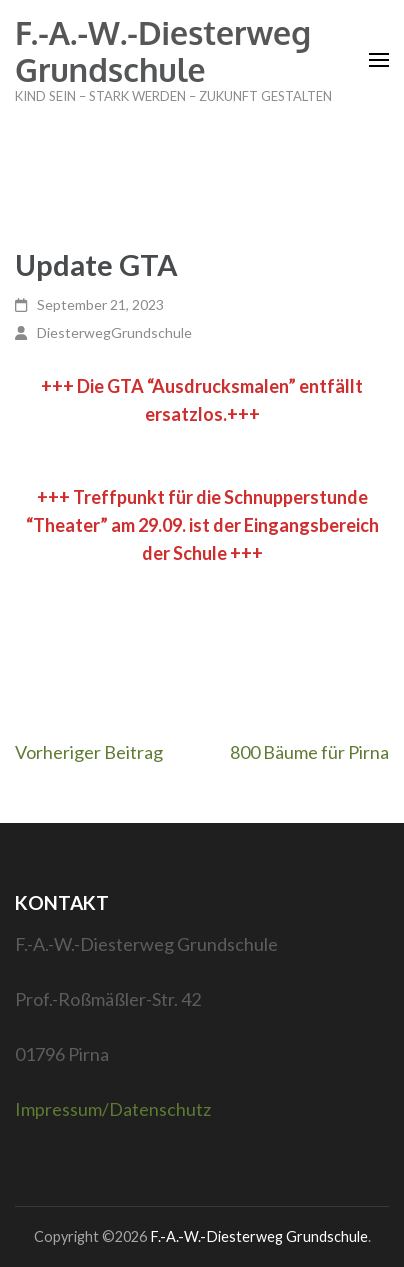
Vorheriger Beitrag (89, 752)
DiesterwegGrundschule (114, 332)
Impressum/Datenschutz (113, 1109)
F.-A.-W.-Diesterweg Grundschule (163, 51)
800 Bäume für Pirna (309, 752)
